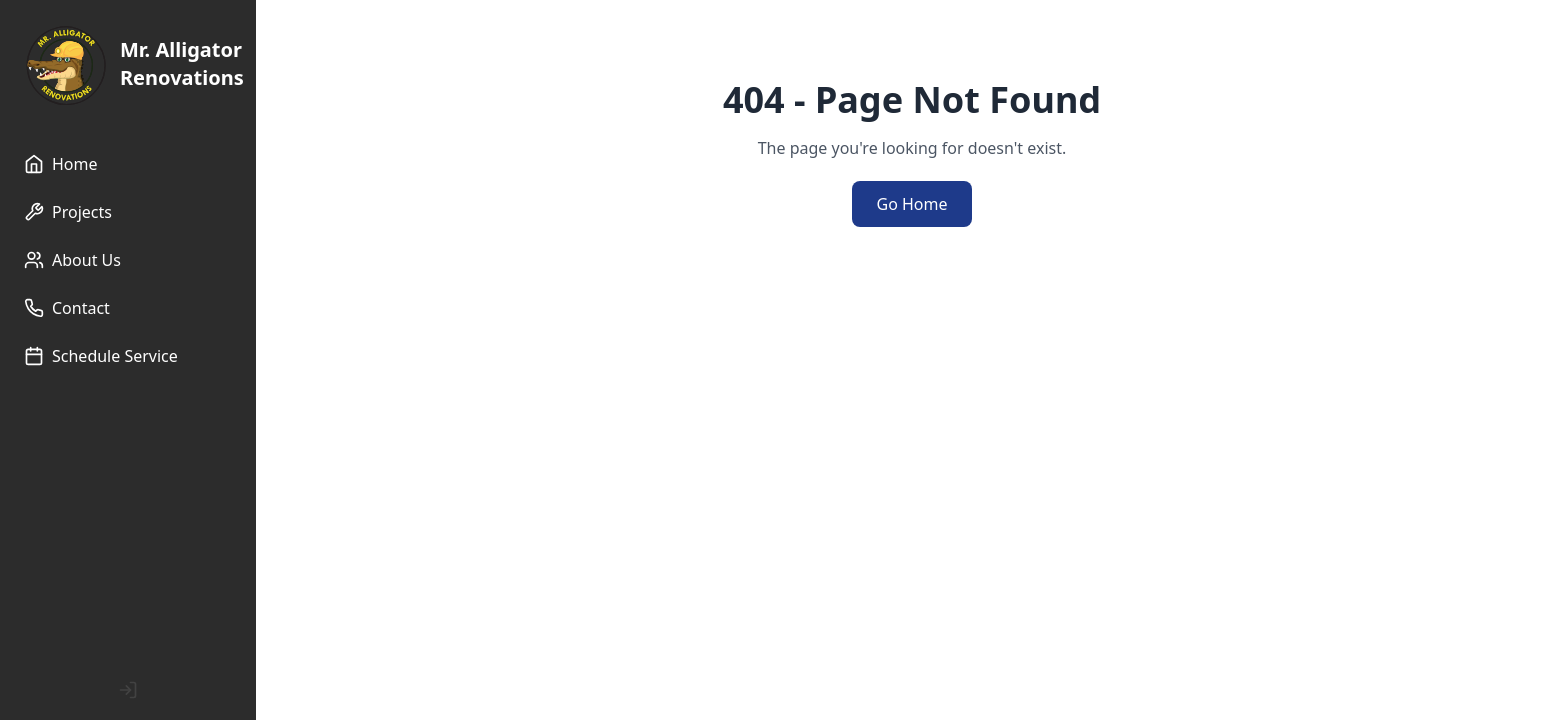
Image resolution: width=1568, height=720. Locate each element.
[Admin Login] (128, 690)
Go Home (911, 204)
